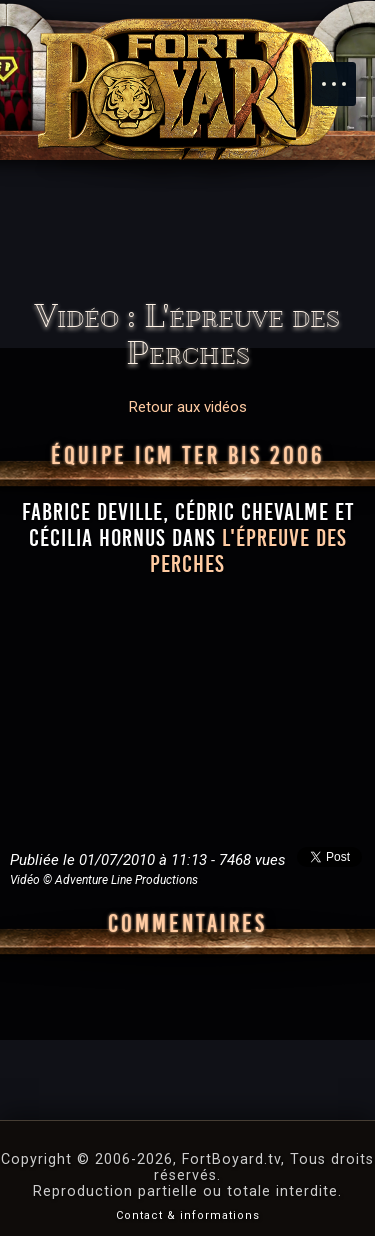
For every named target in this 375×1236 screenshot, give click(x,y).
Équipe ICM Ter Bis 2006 (188, 456)
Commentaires (187, 924)
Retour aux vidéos (188, 407)
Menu (344, 74)
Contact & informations (188, 1215)
